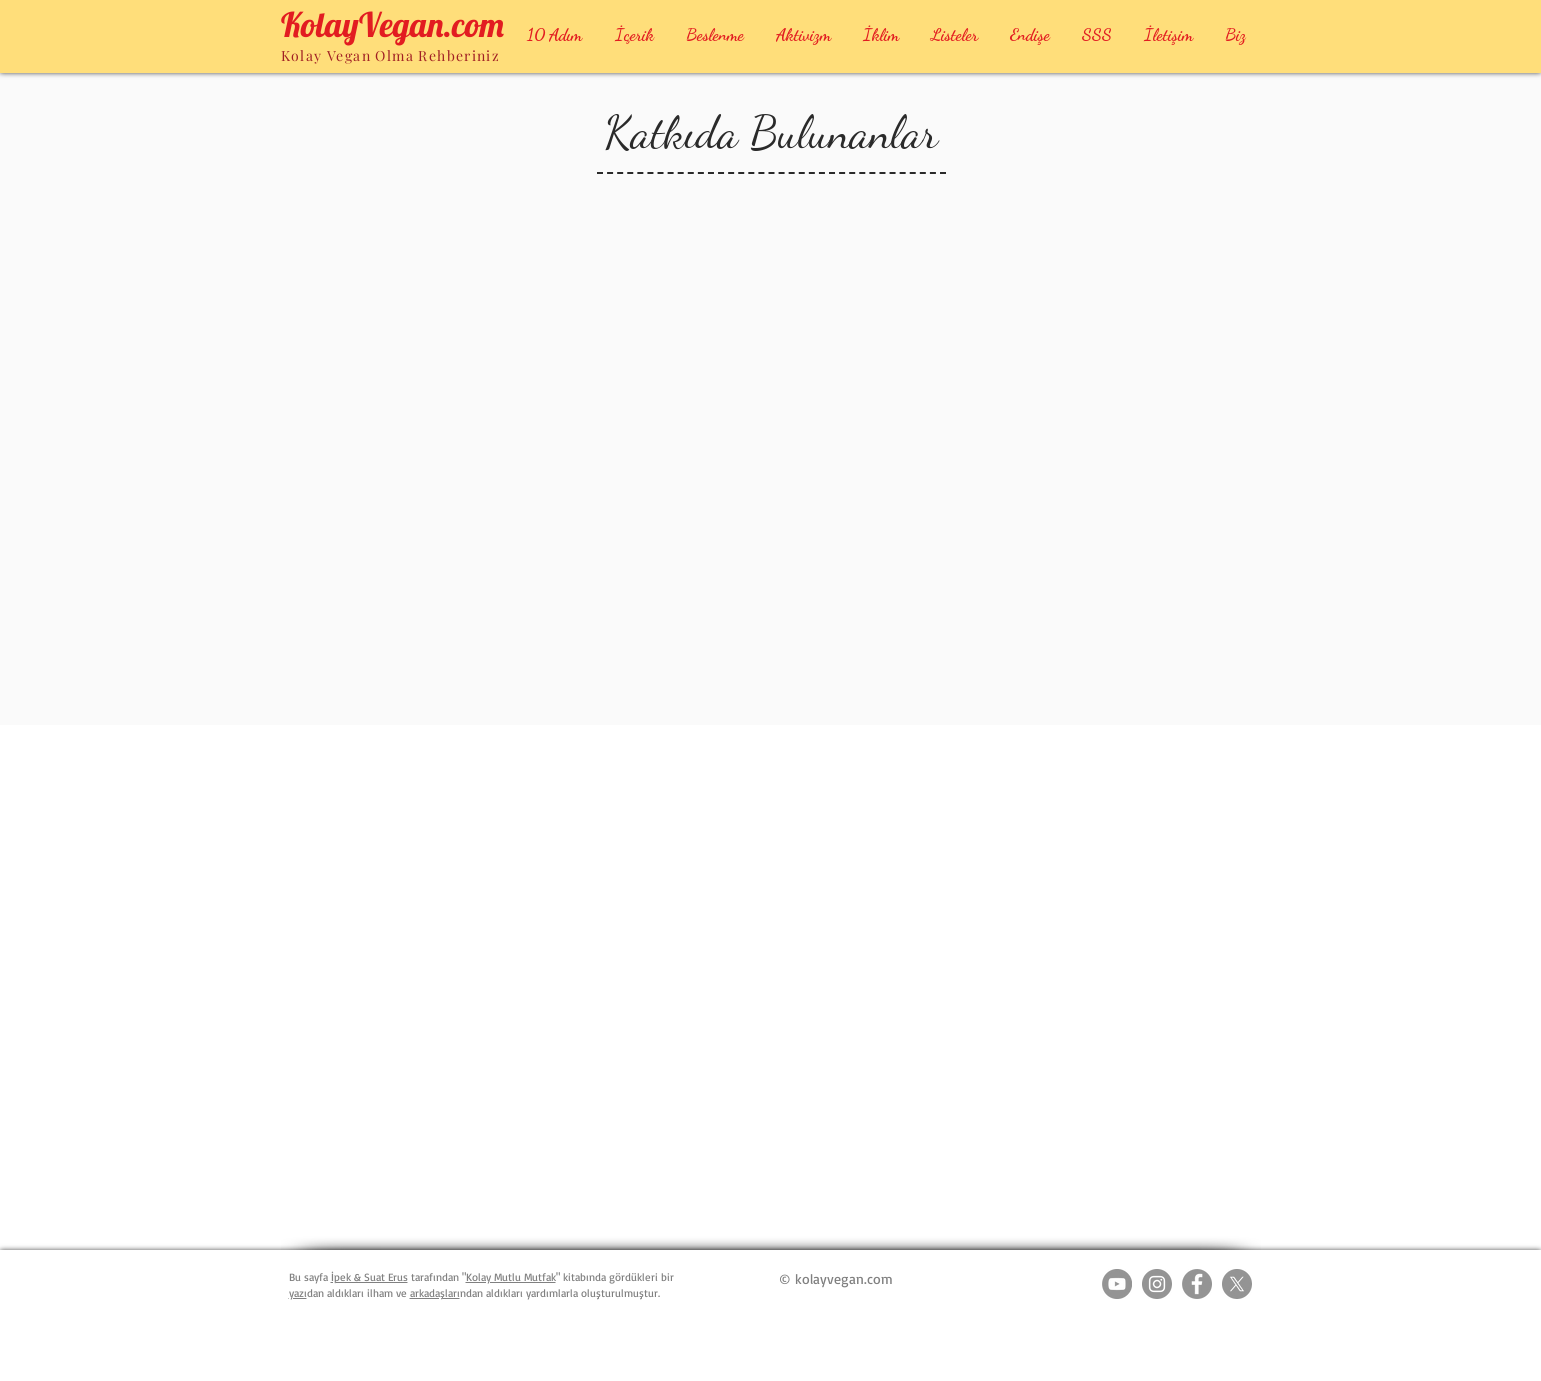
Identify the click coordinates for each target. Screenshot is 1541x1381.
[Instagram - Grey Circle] (1157, 1284)
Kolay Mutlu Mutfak (511, 1277)
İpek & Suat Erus (369, 1277)
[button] (715, 34)
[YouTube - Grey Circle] (1117, 1284)
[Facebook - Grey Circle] (1197, 1284)
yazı (298, 1293)
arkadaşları (435, 1293)
